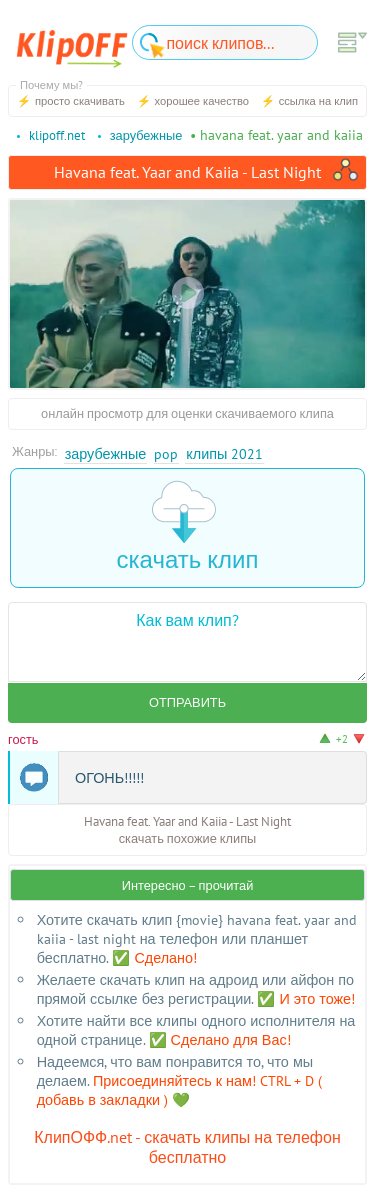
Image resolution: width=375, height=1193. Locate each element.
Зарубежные (106, 453)
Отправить (187, 702)
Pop (166, 453)
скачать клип (188, 527)
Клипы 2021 (224, 453)
